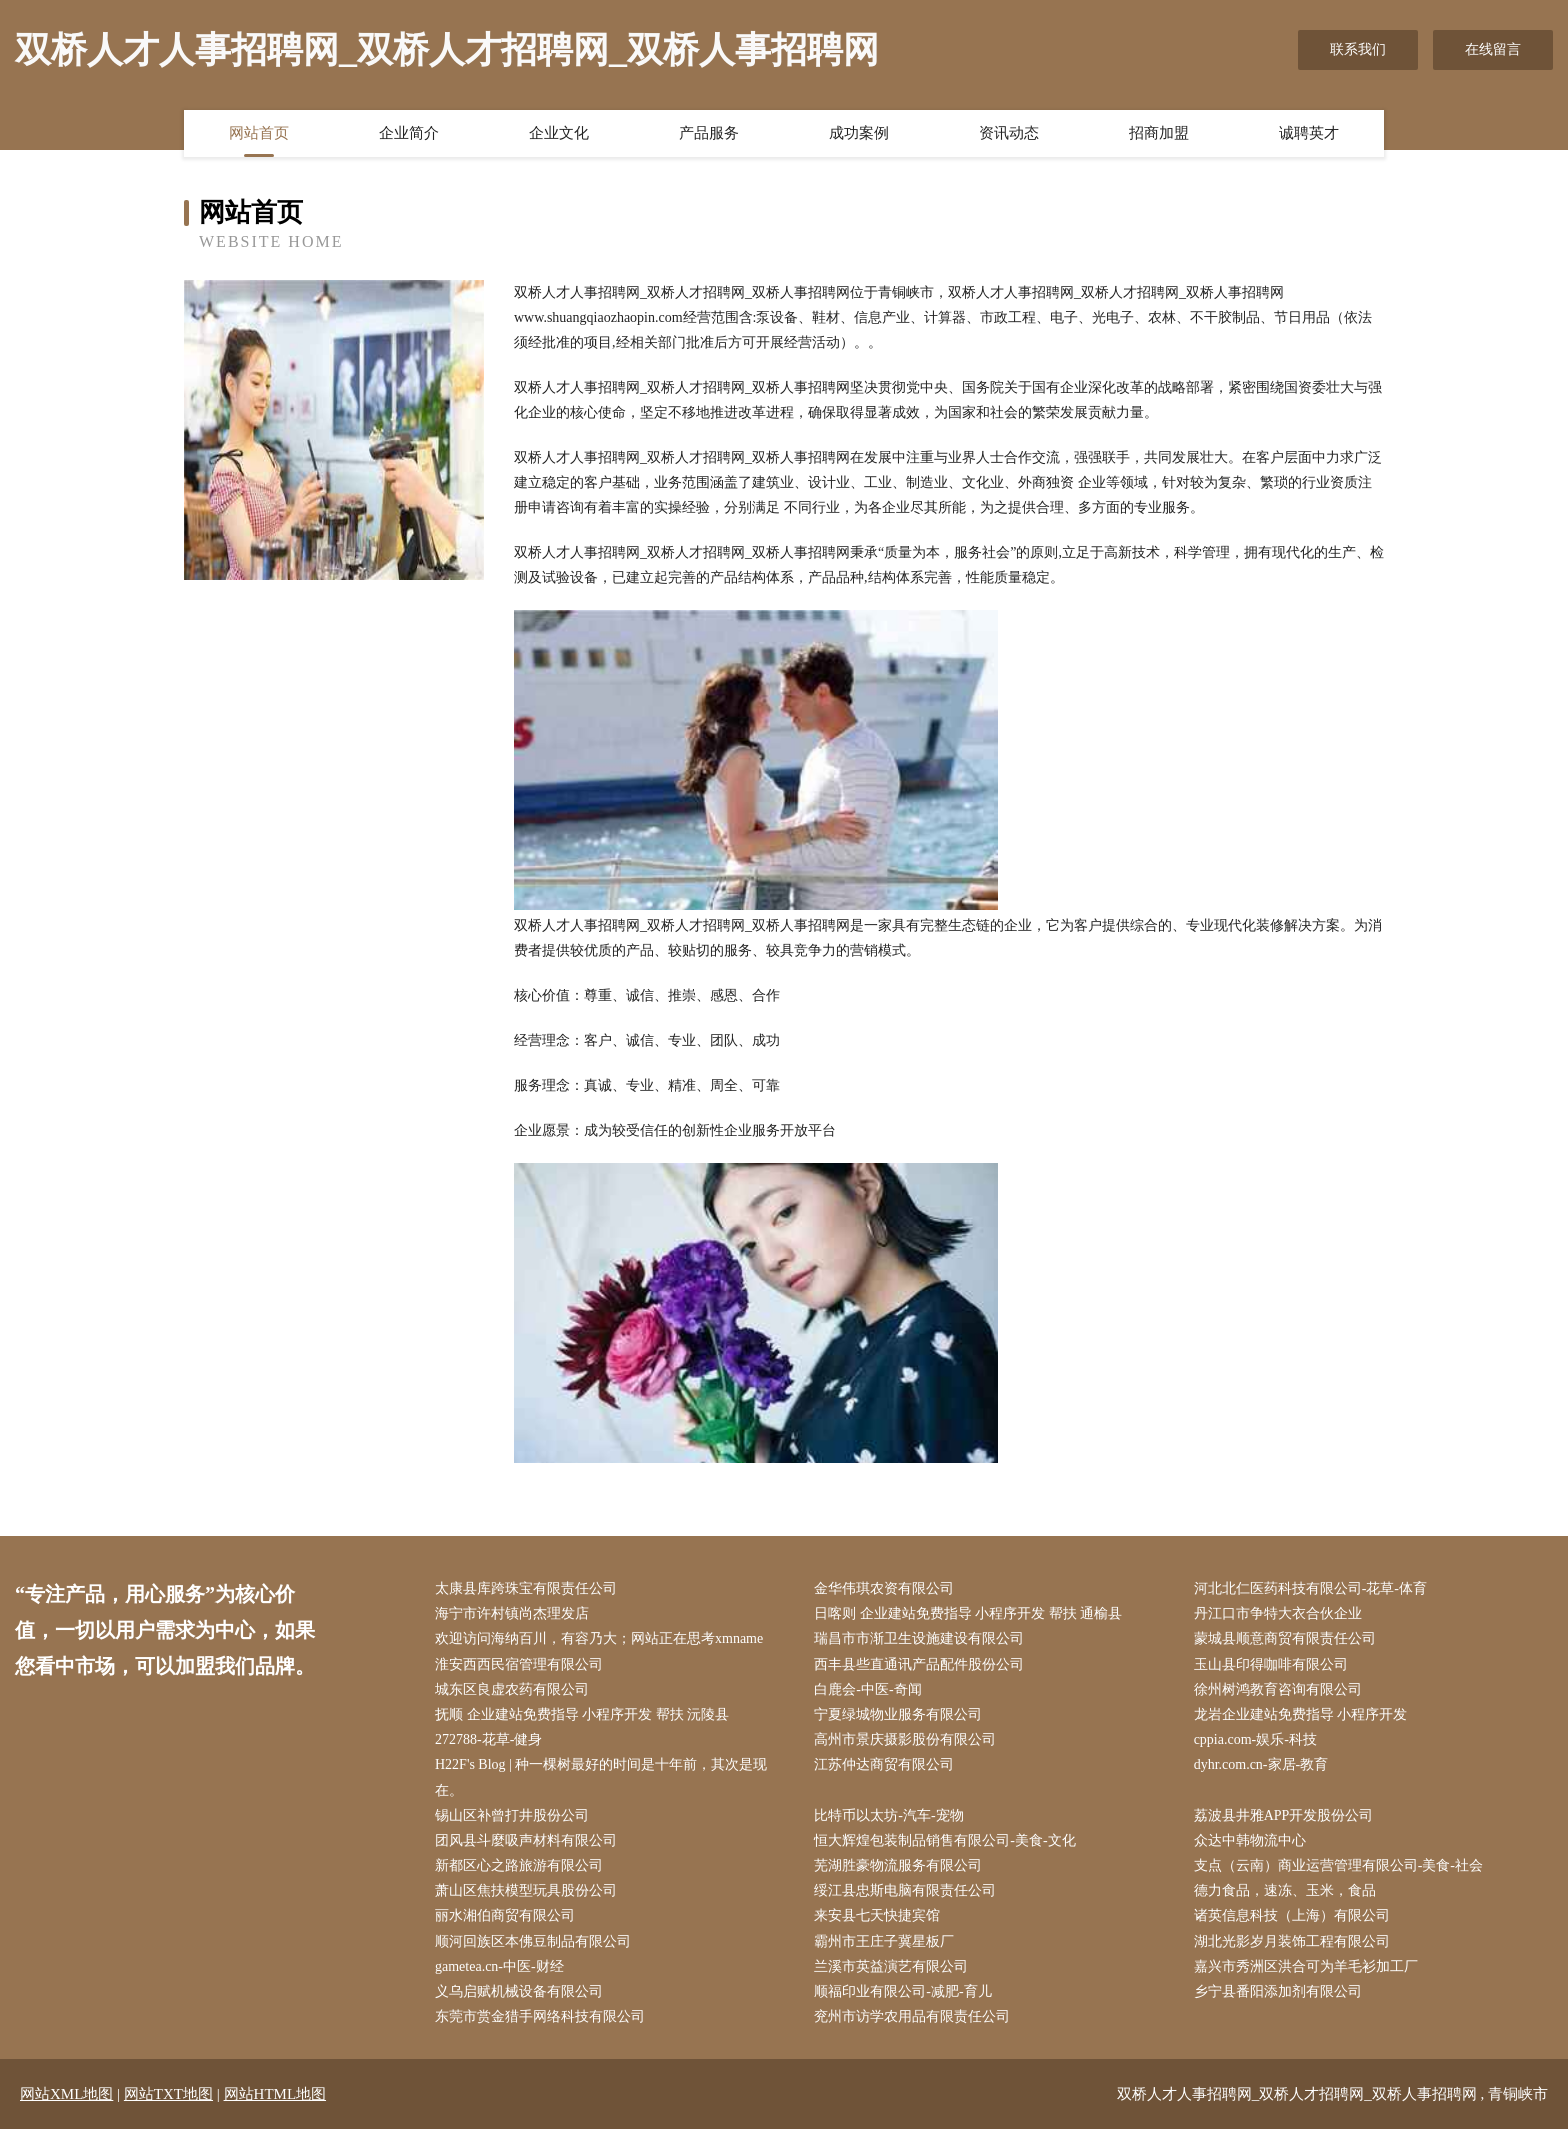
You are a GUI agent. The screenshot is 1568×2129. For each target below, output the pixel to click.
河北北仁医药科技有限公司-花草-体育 (1310, 1588)
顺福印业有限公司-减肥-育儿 (902, 1991)
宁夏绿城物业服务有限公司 (898, 1714)
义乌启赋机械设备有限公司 (519, 1991)
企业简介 (409, 133)
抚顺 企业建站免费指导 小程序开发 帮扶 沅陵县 (582, 1714)
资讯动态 (1009, 133)
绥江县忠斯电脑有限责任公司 (905, 1890)
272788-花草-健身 (488, 1739)
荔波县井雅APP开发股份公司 (1284, 1815)
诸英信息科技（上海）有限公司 (1292, 1915)
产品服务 (709, 133)
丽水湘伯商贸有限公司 (505, 1915)
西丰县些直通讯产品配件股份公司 (919, 1664)
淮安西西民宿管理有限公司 (519, 1664)
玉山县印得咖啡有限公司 (1271, 1664)
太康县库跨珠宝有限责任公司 (526, 1588)
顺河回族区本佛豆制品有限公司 (533, 1941)
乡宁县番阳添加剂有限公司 (1278, 1991)
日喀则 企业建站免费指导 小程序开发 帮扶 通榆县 (968, 1613)
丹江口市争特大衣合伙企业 (1278, 1613)
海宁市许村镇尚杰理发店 (512, 1613)
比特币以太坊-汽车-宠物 (888, 1815)
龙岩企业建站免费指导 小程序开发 (1301, 1714)
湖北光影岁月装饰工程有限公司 (1292, 1941)
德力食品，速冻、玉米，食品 (1285, 1890)
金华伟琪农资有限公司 (884, 1588)
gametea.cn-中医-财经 (499, 1966)
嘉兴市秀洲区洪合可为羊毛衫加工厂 (1306, 1966)
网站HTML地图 (275, 2094)
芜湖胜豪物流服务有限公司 (898, 1865)
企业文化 (559, 133)
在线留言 (1493, 49)
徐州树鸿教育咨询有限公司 (1278, 1689)
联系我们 (1358, 49)
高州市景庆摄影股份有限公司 (905, 1739)
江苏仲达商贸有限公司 (884, 1764)
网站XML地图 (66, 2094)
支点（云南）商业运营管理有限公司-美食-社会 (1338, 1865)
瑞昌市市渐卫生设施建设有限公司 (919, 1638)
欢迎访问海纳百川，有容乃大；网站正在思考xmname (599, 1638)
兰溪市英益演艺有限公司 (891, 1966)
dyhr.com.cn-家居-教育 (1261, 1764)
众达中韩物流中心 (1250, 1840)
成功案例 (859, 133)
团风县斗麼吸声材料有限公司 (526, 1840)
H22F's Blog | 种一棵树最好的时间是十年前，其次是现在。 (601, 1777)
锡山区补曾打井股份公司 (512, 1815)
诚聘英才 (1309, 133)
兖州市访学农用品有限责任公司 (912, 2016)
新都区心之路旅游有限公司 (519, 1865)
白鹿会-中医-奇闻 (867, 1689)
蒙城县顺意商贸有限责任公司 (1285, 1638)
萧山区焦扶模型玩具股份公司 (526, 1890)
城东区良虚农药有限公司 (512, 1689)
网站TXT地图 (168, 2094)
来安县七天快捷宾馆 (877, 1915)
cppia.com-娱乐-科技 (1255, 1739)
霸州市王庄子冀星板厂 (884, 1941)
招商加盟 (1159, 133)
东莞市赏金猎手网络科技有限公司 (540, 2016)
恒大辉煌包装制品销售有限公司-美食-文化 (944, 1840)
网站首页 (259, 133)
